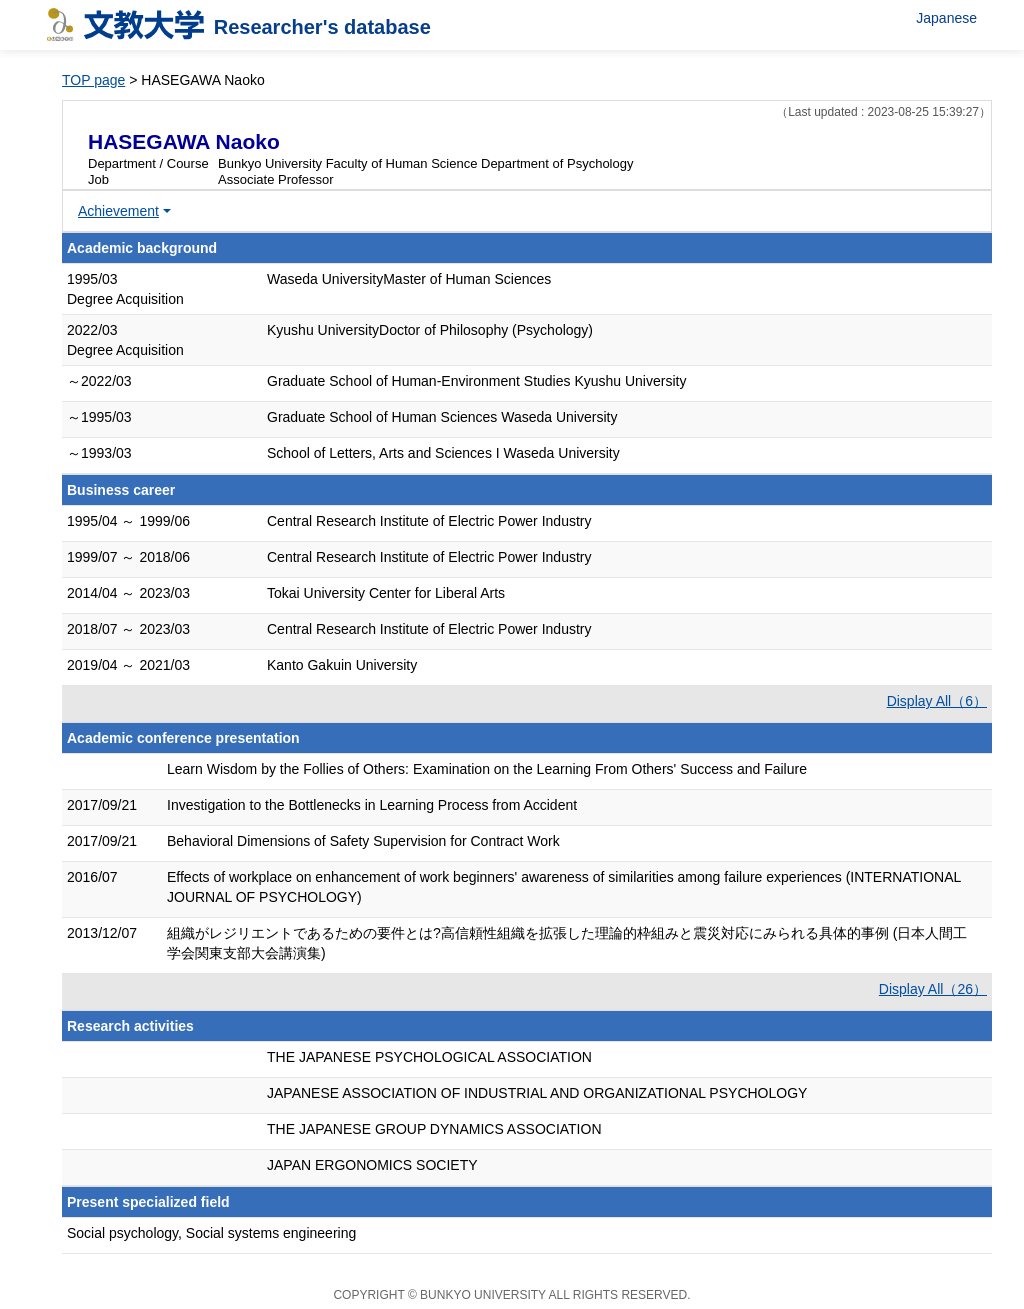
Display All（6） (937, 701)
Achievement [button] (118, 211)
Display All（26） (933, 989)
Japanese (946, 18)
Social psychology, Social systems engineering (211, 1233)
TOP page (93, 80)
